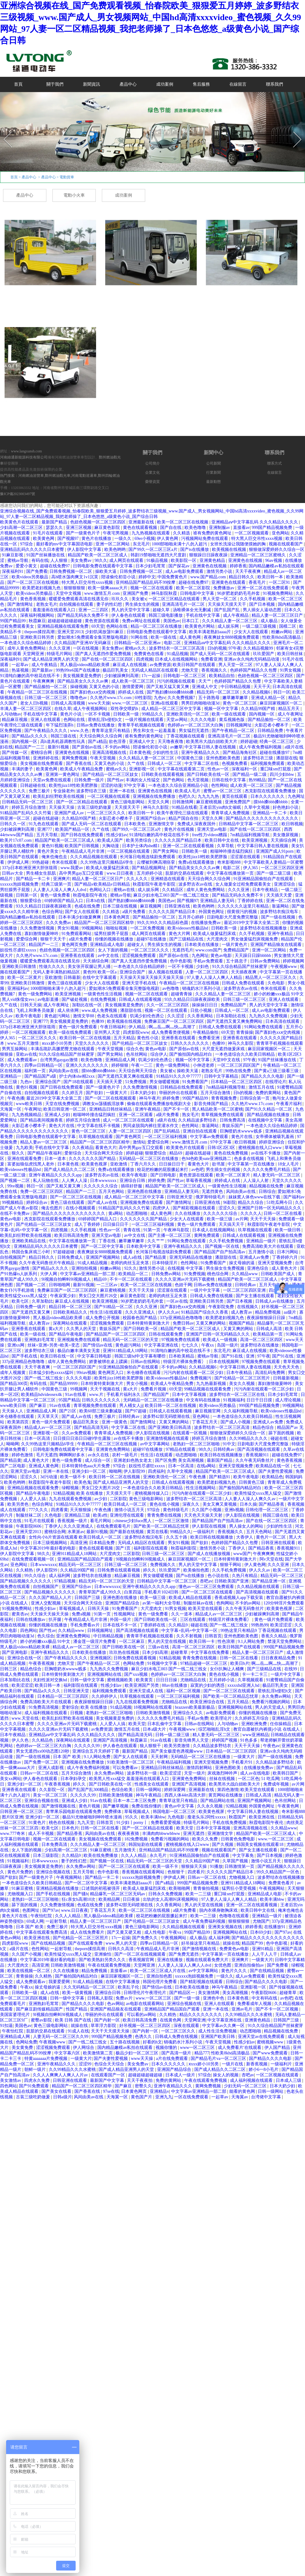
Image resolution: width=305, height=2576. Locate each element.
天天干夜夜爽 (248, 571)
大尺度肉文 (217, 939)
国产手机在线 (25, 1356)
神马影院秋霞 (164, 593)
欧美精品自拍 (222, 675)
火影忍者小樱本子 (272, 725)
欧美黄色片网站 (200, 626)
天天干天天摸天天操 (111, 2031)
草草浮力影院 (104, 2025)
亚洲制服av (220, 527)
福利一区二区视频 (184, 1691)
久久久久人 (251, 1213)
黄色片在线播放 (97, 538)
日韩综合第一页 (255, 1098)
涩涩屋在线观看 (245, 857)
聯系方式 (274, 463)
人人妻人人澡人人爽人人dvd (60, 889)
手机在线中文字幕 (203, 615)
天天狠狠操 (81, 1509)
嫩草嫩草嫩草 (235, 697)
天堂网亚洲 (145, 1965)
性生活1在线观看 (106, 1312)
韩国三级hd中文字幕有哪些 (140, 1356)
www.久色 (80, 730)
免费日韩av (183, 1323)
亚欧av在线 (26, 1054)
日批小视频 (201, 1010)
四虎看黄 (59, 1509)
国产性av (115, 780)
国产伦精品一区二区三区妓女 (111, 774)
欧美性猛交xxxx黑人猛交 (24, 1295)
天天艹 (205, 681)
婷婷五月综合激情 (29, 807)
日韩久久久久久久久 (190, 1043)
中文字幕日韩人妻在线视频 (211, 747)
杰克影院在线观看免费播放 (271, 791)
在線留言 (237, 84)
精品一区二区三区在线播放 (157, 626)
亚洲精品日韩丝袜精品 (111, 1109)
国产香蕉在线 (79, 763)
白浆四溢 (133, 1592)
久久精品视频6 (256, 692)
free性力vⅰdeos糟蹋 (210, 835)
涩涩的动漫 (111, 785)
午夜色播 (15, 1098)
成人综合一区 (98, 1460)
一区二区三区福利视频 (166, 1136)
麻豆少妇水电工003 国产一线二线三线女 (171, 895)
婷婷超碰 (248, 741)
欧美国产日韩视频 (82, 846)
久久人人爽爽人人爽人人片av (61, 2075)
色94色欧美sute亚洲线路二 (206, 1158)
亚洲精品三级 (77, 1515)
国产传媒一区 (15, 752)
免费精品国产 (236, 950)
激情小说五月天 (129, 1509)
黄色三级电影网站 (128, 802)
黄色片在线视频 (179, 829)
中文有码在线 (265, 1998)
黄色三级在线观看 (65, 983)
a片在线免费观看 (172, 2058)
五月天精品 (124, 1038)
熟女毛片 (190, 1114)
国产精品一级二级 (250, 774)
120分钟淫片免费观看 (284, 1603)
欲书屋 (219, 1164)
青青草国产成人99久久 (101, 1592)
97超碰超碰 (64, 1252)
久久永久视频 (210, 1806)
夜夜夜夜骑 (129, 1833)
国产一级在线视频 (278, 917)
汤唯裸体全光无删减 (192, 610)
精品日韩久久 (242, 577)
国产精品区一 (182, 1992)
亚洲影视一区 (142, 769)
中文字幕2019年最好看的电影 (48, 1548)
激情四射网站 (199, 1767)
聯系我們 (274, 84)
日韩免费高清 (233, 1120)
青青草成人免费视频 (231, 813)
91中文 (229, 1444)
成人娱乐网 (228, 626)
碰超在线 (280, 1438)
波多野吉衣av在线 (196, 884)
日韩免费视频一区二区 (71, 571)
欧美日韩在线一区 (58, 1356)
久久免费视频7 (181, 697)
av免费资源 (160, 664)
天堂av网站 (177, 719)
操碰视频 (78, 686)
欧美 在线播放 (90, 1493)
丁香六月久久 (143, 1164)
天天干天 (262, 686)
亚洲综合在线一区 (25, 1658)
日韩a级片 (62, 2097)
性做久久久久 (52, 966)
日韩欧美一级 (126, 714)
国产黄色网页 (129, 1136)
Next (294, 130)
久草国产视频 (235, 1861)
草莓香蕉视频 (199, 1180)
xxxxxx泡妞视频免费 (20, 884)
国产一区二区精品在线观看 (82, 802)
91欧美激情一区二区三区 (131, 1762)
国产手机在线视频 (53, 1894)
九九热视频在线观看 (151, 533)
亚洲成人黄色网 (44, 1466)
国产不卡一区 (176, 1109)
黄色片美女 (48, 851)
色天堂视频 (198, 780)
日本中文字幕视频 (189, 1394)
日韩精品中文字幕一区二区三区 (249, 824)
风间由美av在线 (64, 1071)
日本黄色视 (140, 752)
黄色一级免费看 (55, 895)
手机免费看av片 (85, 1625)
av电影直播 (49, 999)
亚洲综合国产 (133, 972)
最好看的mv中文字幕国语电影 (65, 544)
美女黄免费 (23, 2047)
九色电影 (176, 1817)
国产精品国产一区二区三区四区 (116, 1334)
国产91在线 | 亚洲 (238, 1356)
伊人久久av (168, 1312)
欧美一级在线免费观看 (71, 1032)
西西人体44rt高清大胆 (185, 1795)
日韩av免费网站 (265, 961)
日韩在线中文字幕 (229, 780)
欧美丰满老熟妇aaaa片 (210, 632)
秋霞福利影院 (184, 1548)
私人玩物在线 (46, 1180)
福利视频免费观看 (268, 763)
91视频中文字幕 (162, 1663)
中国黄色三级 (190, 758)
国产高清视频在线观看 (259, 1449)
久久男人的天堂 (81, 1328)
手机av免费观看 (208, 961)
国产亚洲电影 (15, 1652)
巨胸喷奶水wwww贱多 (241, 1131)
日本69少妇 (261, 1932)
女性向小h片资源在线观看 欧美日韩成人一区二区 (76, 1537)
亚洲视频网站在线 (105, 1674)
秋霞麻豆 (37, 621)
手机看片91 (242, 1762)
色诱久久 (144, 2036)
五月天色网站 (112, 1191)
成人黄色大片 (284, 1268)
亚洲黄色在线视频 (246, 560)
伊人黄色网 (168, 538)
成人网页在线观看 (127, 560)
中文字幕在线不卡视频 (99, 1125)
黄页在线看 (157, 1531)
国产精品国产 (156, 1394)
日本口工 (191, 621)
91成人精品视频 (93, 1263)
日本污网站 (288, 1252)
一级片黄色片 (235, 944)
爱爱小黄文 (27, 566)
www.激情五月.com (102, 593)
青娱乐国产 (233, 1125)
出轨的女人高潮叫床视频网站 (171, 1899)
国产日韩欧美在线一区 (209, 774)
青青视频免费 (224, 1098)
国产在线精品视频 (48, 1943)
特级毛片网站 (60, 653)
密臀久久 (143, 2086)
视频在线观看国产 (286, 544)
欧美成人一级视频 (220, 1339)
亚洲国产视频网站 (103, 1257)
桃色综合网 (218, 1274)
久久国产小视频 (207, 1509)
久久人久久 (137, 878)
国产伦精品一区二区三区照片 (242, 1378)
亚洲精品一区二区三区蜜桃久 (258, 555)
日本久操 (248, 1504)
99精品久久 (153, 714)
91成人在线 (78, 2031)
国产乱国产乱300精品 (88, 1789)
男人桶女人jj (131, 1405)
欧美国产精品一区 (73, 829)
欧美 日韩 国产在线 (73, 2020)
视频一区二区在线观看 (152, 588)
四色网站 (28, 1630)
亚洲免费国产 (238, 802)
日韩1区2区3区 (221, 1147)
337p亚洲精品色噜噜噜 (182, 1317)
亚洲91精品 (263, 1948)
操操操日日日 (205, 1005)
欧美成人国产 (110, 840)
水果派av (75, 1531)
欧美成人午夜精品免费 (82, 769)
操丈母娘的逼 (242, 1263)
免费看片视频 (154, 1389)
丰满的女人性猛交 (143, 780)
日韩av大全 (13, 873)
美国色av (171, 621)
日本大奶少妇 (143, 1092)
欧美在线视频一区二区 (29, 1970)
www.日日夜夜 (120, 873)
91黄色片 (38, 1822)
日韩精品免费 (270, 730)
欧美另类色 (18, 1504)
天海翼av (240, 2097)
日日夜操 (132, 1899)
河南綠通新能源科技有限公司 (24, 457)
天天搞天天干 (232, 1224)
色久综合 (45, 1636)
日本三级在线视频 (120, 906)
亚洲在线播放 (170, 1959)
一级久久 (123, 538)
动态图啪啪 (137, 1213)
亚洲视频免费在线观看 (142, 1202)
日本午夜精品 (265, 889)
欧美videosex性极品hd (188, 928)
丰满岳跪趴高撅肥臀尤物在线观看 (63, 1049)
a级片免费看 (134, 911)
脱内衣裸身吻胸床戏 (219, 1910)
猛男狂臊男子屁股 (112, 933)
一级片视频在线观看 (145, 719)
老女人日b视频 (34, 703)
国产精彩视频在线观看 (195, 1208)
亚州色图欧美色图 (223, 758)
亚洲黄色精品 (212, 560)
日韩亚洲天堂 (180, 1197)
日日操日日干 (172, 1164)
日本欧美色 (135, 824)
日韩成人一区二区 (165, 763)
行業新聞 (213, 472)
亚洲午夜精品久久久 (201, 752)
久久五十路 (177, 1537)
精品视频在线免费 (267, 1186)
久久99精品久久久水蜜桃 (249, 2014)
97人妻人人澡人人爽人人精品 (215, 977)
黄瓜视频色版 (232, 719)
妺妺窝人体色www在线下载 (255, 1197)
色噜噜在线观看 (234, 1916)
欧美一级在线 (164, 637)
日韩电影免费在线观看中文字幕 (103, 566)
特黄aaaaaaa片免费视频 (46, 2058)
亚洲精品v (159, 2091)
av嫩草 (176, 747)
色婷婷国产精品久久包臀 (254, 670)
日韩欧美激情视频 (153, 1713)
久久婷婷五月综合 (252, 1718)
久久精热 (25, 1570)
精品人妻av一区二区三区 (44, 1142)
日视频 (77, 1713)
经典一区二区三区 (277, 741)
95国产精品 (69, 1400)
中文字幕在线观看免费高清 (42, 1932)
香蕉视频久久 (214, 670)
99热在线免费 (238, 1071)
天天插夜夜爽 (244, 972)
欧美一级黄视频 (77, 1992)
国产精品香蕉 (272, 1504)
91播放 (216, 1866)
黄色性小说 (148, 1038)
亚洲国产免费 (136, 593)
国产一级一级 (187, 1998)
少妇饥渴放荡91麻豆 (105, 632)
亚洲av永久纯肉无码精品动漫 (252, 659)
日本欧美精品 (182, 1356)
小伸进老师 (204, 1065)
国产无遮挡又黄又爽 (31, 1312)
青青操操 (244, 1032)
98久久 (101, 560)
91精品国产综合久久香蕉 (205, 1312)
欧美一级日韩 (288, 1230)
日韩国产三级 (87, 1597)
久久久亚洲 (60, 648)
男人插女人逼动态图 (262, 610)
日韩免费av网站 (166, 1274)
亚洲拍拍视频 (84, 1268)
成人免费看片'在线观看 (240, 2047)
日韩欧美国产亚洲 (232, 1581)
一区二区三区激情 (172, 1520)
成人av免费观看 (250, 1976)
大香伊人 (245, 1537)
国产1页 (124, 1548)
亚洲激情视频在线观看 (168, 1438)
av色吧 (197, 1169)
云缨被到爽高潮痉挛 (156, 862)
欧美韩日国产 (286, 1773)
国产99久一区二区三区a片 (153, 549)
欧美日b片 (239, 1663)
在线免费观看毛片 (114, 1526)
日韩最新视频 (286, 1378)
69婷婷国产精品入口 (64, 900)
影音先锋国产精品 (211, 1103)
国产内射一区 (107, 2020)
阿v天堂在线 (271, 1559)
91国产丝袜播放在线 (46, 555)
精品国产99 (253, 1943)
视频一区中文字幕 (221, 708)
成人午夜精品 (236, 615)
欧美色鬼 (82, 1482)
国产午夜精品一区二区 (234, 730)
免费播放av (224, 588)
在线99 (291, 1669)
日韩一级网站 (149, 1789)
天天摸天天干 (127, 807)
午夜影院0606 (29, 1526)
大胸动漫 (111, 846)
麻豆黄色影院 (107, 527)
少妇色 (203, 966)
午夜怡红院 (41, 1916)
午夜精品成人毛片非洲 (84, 851)
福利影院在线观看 (151, 1548)
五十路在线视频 (125, 2042)
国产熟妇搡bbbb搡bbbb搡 (171, 692)
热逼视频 (21, 670)
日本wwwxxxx (103, 1180)
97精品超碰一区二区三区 (204, 1663)
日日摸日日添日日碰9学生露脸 (82, 1438)
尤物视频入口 (242, 1877)
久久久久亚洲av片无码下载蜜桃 (185, 1279)
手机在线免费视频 (230, 1822)
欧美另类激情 (177, 1745)
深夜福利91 (13, 571)
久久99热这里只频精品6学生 (107, 862)
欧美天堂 (136, 1723)
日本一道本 (56, 1158)
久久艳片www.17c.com (111, 697)
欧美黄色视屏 (94, 1164)
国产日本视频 (262, 604)
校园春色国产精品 (140, 1317)
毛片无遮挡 (46, 1455)
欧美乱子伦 (129, 1987)
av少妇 (101, 1499)
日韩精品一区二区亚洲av (138, 642)
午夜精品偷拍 (206, 1032)
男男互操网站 (15, 1049)
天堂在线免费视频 (63, 1103)
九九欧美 (24, 1147)
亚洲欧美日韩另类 (38, 637)
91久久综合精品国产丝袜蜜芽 (240, 966)
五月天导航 (47, 835)
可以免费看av (126, 1767)
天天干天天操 (263, 1219)
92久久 (130, 1268)
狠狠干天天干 (53, 939)
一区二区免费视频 (148, 928)
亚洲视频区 (100, 1658)
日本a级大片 (155, 1729)
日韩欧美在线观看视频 (163, 774)
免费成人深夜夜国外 (197, 824)
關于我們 (54, 84)
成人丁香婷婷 (87, 1224)
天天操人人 (13, 1411)
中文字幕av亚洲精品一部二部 (88, 1274)
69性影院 (143, 697)
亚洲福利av (17, 988)
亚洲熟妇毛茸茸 (40, 1339)
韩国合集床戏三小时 (31, 1252)
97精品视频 (65, 1581)
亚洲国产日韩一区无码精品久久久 (270, 1208)
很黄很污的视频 (242, 911)
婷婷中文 (147, 577)
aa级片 (290, 1312)
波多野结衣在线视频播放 (264, 928)
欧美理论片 (221, 1718)
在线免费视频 (103, 999)
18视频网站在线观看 (153, 1707)
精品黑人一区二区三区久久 (271, 977)
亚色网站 (280, 533)
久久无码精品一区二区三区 (89, 1987)
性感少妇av (116, 835)
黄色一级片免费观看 (78, 1027)
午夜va (175, 1932)
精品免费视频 (268, 1312)
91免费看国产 (195, 1081)
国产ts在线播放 (195, 549)
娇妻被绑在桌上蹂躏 (109, 1361)
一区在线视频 (86, 648)
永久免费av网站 (276, 1696)
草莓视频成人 (72, 1608)
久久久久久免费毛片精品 (267, 1169)
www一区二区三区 (198, 2047)
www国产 (242, 1553)
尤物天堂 (190, 670)
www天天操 (99, 703)
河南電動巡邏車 (84, 475)
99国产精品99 (13, 621)
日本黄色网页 (117, 917)
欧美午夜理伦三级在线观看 (183, 813)
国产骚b (80, 1894)
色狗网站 (224, 1603)
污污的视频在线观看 (176, 681)
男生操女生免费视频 (226, 1268)
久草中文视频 (257, 807)
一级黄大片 (117, 1092)
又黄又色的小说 (104, 686)
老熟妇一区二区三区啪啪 (197, 1444)
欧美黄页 (145, 1680)
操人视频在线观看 (166, 972)
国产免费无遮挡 (184, 1954)
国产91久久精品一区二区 (269, 1109)
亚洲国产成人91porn (275, 851)
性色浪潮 (226, 1641)
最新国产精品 (54, 522)
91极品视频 (157, 560)
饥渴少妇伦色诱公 (147, 1016)
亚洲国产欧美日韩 (218, 2036)
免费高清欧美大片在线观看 (268, 1246)
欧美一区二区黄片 (25, 977)
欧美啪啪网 (180, 1888)
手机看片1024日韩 (162, 1592)
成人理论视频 (288, 1400)
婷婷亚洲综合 (272, 1142)
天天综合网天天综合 (138, 1071)
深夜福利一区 (244, 769)
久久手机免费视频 (226, 1241)
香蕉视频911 (258, 1455)
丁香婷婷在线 (250, 900)
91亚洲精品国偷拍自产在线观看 (263, 878)
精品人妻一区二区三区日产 (278, 615)
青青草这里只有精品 (111, 730)
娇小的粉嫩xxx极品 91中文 (279, 994)
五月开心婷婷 (191, 917)
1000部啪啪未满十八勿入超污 (180, 544)
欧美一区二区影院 (193, 588)
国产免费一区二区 (41, 1762)
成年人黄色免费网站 (27, 648)
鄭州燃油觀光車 (57, 475)
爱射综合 (73, 1153)
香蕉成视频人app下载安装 (239, 1597)
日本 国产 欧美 (67, 1756)
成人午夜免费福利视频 (261, 747)
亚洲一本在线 (122, 791)
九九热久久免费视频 (269, 1016)
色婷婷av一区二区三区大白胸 (195, 725)
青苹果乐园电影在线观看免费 (74, 1811)
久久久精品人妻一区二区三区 (230, 621)
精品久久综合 (251, 1202)
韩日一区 (281, 692)
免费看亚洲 (211, 659)
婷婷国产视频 (225, 1740)
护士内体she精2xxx (77, 1076)
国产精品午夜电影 (66, 1334)
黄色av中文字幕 (179, 1806)
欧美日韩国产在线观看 (195, 664)
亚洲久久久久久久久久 (87, 1065)
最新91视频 (59, 747)
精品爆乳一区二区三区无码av (118, 1894)
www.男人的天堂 (122, 1943)
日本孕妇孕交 (73, 1778)
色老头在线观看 (112, 1016)
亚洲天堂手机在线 (139, 983)
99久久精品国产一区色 (278, 1872)
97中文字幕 (135, 785)
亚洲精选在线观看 (168, 878)
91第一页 (152, 1230)
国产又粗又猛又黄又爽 (168, 686)
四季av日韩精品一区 (44, 1065)
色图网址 (31, 1910)
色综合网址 (52, 911)
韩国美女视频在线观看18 (260, 1844)
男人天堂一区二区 (220, 599)
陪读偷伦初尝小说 (119, 577)
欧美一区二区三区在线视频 (183, 522)
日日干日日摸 (259, 1400)
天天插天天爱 (279, 895)
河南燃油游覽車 (31, 475)
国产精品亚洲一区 (269, 1581)
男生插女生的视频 (142, 604)
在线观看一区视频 (190, 1433)
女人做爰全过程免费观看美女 (243, 884)
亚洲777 (45, 829)
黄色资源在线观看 (102, 621)
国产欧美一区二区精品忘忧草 (162, 1526)
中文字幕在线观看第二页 (182, 769)
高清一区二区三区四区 (262, 1339)
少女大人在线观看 (251, 632)
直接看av (241, 527)
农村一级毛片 (125, 1455)
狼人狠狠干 (151, 1745)
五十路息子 (237, 961)
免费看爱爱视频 (166, 1822)
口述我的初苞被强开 (101, 1888)
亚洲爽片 (61, 878)
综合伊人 (158, 1054)
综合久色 (134, 1049)
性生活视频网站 (201, 1488)
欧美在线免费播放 (101, 1855)
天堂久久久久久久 (92, 1043)
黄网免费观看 (207, 1235)
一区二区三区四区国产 (239, 1065)
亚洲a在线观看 (165, 703)
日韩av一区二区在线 (39, 1773)
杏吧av (206, 1581)
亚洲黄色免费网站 (113, 1449)
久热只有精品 (245, 1575)
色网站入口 (100, 889)
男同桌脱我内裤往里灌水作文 (151, 1125)
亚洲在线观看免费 (25, 1158)
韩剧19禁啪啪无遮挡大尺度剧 (159, 555)
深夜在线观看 (187, 2025)
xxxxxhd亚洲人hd (243, 1685)
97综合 (27, 544)
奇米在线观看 (65, 862)
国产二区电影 (13, 1466)
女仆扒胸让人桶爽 (227, 1669)
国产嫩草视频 (116, 1806)
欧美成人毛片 (188, 791)
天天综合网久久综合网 (101, 736)
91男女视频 (291, 670)
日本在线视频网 (224, 1361)
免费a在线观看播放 (196, 862)
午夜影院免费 (221, 1306)
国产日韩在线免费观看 (83, 835)
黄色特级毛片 (176, 1509)
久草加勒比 (42, 1301)
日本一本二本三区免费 (135, 1800)
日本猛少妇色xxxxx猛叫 (52, 1372)
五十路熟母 (209, 697)
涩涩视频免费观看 (139, 955)
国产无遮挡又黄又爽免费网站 (235, 1021)
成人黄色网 (190, 637)
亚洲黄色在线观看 (229, 582)
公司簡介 (152, 463)
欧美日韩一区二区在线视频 (85, 1038)
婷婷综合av (37, 1202)
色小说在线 (218, 1575)
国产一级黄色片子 (83, 533)
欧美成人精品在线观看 (191, 1597)
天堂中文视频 (69, 593)
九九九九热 (209, 796)
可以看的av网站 (142, 2014)
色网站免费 (134, 1663)
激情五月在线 (262, 1087)
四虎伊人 (161, 1208)
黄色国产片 (142, 2097)
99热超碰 (41, 862)
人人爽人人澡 (75, 1180)
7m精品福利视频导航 (250, 835)
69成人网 (35, 1921)
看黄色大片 (106, 1147)
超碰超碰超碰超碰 (65, 621)
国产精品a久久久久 (30, 736)
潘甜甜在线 (286, 758)
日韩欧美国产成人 (278, 1274)
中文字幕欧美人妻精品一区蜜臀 (273, 862)
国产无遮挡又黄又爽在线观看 (126, 1076)
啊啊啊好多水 (72, 1455)
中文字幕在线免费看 (210, 1652)
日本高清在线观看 (283, 1021)
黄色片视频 (90, 1806)
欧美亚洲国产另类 (142, 1685)
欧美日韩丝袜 (290, 653)
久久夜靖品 (82, 1147)
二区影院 (118, 1499)
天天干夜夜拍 (140, 2080)
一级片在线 (233, 2064)
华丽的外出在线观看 (179, 1092)
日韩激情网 (183, 802)
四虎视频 (144, 659)
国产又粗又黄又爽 (64, 1186)
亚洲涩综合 (285, 884)
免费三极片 (40, 791)
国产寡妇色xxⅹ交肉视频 (93, 692)
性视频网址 (125, 1614)
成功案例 (164, 84)
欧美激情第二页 (98, 2053)
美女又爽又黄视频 (220, 1504)
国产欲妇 (95, 1092)
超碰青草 (179, 1652)
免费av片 (125, 1998)
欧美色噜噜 (196, 527)
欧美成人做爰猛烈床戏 (108, 867)
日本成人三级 (289, 2080)
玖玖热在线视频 (124, 1652)
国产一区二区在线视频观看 (111, 1098)
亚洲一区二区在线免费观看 (263, 588)
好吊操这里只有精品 (201, 1943)
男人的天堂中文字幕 (131, 610)
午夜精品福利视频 (174, 1762)
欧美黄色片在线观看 (20, 522)
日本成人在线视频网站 (177, 659)
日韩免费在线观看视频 (119, 1570)
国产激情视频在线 (59, 1806)
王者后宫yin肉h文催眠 (220, 807)
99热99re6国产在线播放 (78, 670)
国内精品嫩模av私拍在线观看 (276, 566)
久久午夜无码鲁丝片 (255, 1460)
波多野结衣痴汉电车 (280, 911)
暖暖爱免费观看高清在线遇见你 (79, 599)
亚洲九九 (163, 2097)
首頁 (18, 84)
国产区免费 (165, 1460)
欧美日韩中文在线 (222, 840)
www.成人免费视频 (99, 1010)
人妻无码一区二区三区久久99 (61, 2036)
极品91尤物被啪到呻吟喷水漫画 (92, 1817)
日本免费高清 (54, 1844)
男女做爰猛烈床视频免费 (255, 939)
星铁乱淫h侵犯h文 (105, 719)
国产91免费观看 (34, 2086)
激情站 (139, 1142)
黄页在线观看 (235, 796)
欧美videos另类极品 (30, 577)
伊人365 (251, 867)
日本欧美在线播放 (202, 944)
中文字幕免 (243, 1855)
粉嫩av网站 (282, 632)
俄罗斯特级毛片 (211, 1197)
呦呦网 (12, 1444)
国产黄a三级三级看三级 (277, 1071)
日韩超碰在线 (33, 785)
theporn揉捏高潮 (40, 632)
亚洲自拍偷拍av (249, 1965)
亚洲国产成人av (69, 813)
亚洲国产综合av (151, 818)
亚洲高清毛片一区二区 (184, 604)
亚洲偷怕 (103, 1954)
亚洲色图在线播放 (145, 1191)
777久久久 (39, 1509)
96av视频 (274, 560)
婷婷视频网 (293, 961)
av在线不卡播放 (266, 1153)
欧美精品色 (272, 1477)
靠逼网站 (281, 906)
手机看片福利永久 (124, 1394)
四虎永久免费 (37, 2080)
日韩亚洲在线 (177, 906)
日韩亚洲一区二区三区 (22, 1811)
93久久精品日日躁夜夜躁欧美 (44, 906)
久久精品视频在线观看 (259, 1586)
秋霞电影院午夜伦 (90, 895)
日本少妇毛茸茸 (151, 566)
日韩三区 (9, 1669)
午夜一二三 (142, 1065)
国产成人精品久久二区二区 (70, 1169)
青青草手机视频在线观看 (142, 725)
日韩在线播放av (31, 1619)
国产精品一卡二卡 (33, 878)
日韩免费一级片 (89, 780)
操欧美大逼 (106, 571)
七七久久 (190, 1345)
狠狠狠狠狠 (75, 588)
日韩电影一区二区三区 (185, 675)
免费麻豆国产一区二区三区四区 (174, 1021)
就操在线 (231, 1943)
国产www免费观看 (271, 2053)
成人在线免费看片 (88, 1932)
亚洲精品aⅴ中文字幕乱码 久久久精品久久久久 (255, 522)
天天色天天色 (287, 1367)
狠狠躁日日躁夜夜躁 (209, 555)
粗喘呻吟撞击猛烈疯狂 (232, 851)
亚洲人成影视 (51, 1767)
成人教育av (242, 1312)
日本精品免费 (102, 1542)
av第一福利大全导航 (162, 1603)
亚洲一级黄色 (115, 1422)
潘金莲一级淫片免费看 (95, 1641)
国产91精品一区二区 (114, 1306)
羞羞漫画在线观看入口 (55, 610)
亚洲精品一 (11, 1076)
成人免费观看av (22, 1060)
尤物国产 (261, 1921)
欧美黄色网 (44, 538)
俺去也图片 (52, 1208)
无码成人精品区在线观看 (155, 670)
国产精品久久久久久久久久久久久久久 (263, 818)
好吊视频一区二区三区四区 (145, 2025)
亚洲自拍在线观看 (200, 1131)
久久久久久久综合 (101, 1186)
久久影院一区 (52, 1789)
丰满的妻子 (23, 769)
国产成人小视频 (236, 1422)
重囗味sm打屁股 (276, 769)
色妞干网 (183, 1285)
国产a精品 (97, 741)
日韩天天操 (30, 1005)
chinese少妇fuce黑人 (133, 1520)
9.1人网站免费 (251, 1641)
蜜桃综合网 (41, 752)
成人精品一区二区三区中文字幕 (171, 708)
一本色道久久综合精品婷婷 (26, 642)
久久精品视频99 (258, 648)
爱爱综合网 (27, 939)
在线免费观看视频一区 (34, 1559)
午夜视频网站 (69, 1877)
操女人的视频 (226, 2075)
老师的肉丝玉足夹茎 (130, 1263)
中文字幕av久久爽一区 (224, 2025)
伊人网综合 (84, 2047)
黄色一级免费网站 (35, 994)
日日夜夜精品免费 (278, 1658)
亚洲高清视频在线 (109, 752)
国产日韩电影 (163, 1175)
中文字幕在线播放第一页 (231, 873)
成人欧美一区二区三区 (133, 681)
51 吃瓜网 (270, 1778)
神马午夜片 (149, 1098)
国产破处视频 (75, 999)
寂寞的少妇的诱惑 (208, 1685)
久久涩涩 (176, 1016)
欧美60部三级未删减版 (101, 1411)
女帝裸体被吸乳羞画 (275, 1136)
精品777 (201, 2053)
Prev (4, 130)
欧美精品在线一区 (273, 1466)
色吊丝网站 (137, 1054)
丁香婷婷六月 (285, 1257)
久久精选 (182, 533)
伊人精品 (137, 1027)
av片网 (241, 1219)
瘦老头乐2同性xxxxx (207, 1817)
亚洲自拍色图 (159, 1976)
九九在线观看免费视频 (71, 1499)
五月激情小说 (261, 1252)
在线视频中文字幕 (265, 1120)
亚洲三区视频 (79, 527)
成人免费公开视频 (103, 1317)
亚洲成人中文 (205, 686)
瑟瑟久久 (55, 527)
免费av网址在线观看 (141, 621)
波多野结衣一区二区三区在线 (237, 1394)
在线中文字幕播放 (123, 1981)
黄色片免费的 (20, 1872)
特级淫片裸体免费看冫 (185, 1361)
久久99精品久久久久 (249, 1438)
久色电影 (276, 983)
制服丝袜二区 (29, 1515)
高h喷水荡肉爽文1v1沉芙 (75, 577)
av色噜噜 (171, 988)
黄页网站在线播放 (226, 1795)
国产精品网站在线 (218, 1800)
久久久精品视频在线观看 (94, 857)
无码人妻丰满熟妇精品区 (57, 972)
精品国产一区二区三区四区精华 (104, 922)
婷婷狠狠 (120, 1065)
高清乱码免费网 (270, 1372)
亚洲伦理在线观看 (127, 1515)
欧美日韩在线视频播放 (222, 1455)
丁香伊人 (53, 1526)
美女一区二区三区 (50, 1795)
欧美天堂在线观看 (206, 1608)
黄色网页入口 (111, 1372)
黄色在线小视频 (165, 1504)
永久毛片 (158, 1855)
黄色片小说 (71, 714)
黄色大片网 (180, 933)
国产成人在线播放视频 (209, 1553)
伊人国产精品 (277, 2047)
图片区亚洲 (12, 1817)
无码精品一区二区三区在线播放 (149, 1158)
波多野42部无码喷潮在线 (167, 1416)
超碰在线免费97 (55, 566)
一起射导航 (56, 1921)
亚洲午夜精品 (280, 933)
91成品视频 (177, 653)
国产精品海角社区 (240, 752)
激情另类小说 (219, 571)
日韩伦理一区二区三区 (267, 1509)
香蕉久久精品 (274, 1636)
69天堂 (98, 626)
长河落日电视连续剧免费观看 (148, 857)
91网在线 (140, 637)
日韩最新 (72, 977)
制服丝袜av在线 (199, 1603)
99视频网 (79, 1389)
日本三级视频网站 (50, 1542)
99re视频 (15, 1186)
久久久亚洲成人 (140, 1312)
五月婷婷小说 (150, 873)
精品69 (176, 1153)
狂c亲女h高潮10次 (79, 1899)
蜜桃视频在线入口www (260, 1147)
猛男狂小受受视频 (239, 1888)
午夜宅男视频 (116, 533)
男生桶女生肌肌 (41, 873)
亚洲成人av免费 (254, 1257)
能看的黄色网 (242, 2091)
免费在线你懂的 (147, 1806)
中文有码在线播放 (203, 1400)
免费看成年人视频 (255, 2003)
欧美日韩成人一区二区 (126, 1504)
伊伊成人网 (18, 862)
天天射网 (160, 1756)
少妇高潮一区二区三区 (22, 527)
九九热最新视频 (211, 1383)
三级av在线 (159, 1647)
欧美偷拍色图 (196, 1570)
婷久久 (150, 1570)
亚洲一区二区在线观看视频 (189, 846)
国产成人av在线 (103, 1202)
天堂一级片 (194, 1773)
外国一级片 (121, 1619)
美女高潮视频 (191, 1460)
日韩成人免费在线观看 (244, 983)
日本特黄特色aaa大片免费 (86, 1466)
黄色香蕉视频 (33, 599)
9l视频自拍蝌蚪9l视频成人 (66, 1279)
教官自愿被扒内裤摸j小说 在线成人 (267, 1729)
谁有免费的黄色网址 (213, 533)
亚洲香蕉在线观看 (78, 955)
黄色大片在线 (62, 1125)
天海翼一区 (11, 1109)
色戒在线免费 (87, 906)
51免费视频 (136, 1081)
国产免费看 (37, 571)
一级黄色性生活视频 (103, 994)
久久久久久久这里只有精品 (243, 906)
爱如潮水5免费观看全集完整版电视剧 (93, 637)
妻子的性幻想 (109, 604)
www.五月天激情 (23, 1043)
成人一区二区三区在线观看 (129, 1120)
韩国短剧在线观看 (146, 1844)
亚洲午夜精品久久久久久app (56, 1175)
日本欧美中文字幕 (144, 1246)
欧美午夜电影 (29, 1016)
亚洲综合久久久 (188, 1713)
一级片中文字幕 (205, 1290)
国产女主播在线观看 (255, 1295)
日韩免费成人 (70, 1257)
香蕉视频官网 (141, 1959)
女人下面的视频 (113, 950)
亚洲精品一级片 (261, 1241)
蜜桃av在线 (124, 889)
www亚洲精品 (255, 1734)
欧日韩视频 (292, 824)
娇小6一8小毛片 (264, 2069)
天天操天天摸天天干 (227, 604)
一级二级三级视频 (259, 626)
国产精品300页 (14, 1383)
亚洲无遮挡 (194, 1833)
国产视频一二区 (15, 1180)
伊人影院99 (135, 1471)
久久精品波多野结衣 (198, 1120)
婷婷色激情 (23, 1455)
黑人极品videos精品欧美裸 (85, 664)
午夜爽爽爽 (44, 681)
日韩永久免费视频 (166, 1894)
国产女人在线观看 (82, 911)
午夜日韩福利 (113, 1027)
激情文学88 (84, 1016)
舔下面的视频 (281, 1433)
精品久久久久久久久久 (201, 2014)
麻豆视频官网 (208, 1411)
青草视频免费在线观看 (223, 1114)
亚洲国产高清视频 (110, 1740)
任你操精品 (281, 1723)
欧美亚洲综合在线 (207, 1702)
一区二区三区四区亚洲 (282, 867)
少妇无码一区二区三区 (246, 2086)
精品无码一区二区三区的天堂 (131, 1339)
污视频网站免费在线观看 (205, 538)
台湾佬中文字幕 (266, 2097)
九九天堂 (85, 1822)
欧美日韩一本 (270, 577)
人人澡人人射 (256, 1180)
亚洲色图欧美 (228, 1767)
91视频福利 (234, 1400)
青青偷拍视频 (206, 1888)
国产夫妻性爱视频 (276, 1471)
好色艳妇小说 (286, 807)
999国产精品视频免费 (272, 527)
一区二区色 (248, 1778)
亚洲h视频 (234, 1509)
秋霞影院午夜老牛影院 (155, 884)
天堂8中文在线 (226, 1060)
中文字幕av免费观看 (209, 1136)
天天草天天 (48, 1416)
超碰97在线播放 (151, 939)
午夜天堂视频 (103, 758)
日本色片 (70, 1828)
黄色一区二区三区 (240, 703)
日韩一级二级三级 (173, 1734)
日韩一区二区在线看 (283, 1213)
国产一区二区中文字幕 (103, 1246)
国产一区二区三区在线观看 (207, 1592)
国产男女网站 (166, 851)
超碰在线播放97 (275, 752)
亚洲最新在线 (141, 522)
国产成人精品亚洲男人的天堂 (51, 659)
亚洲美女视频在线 (225, 1927)
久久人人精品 (134, 1855)
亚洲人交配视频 (46, 1603)
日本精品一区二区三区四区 (237, 1081)
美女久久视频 (242, 1383)
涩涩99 (86, 2064)
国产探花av (179, 566)
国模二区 (288, 626)
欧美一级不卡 (73, 1477)
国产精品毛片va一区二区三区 (219, 2058)
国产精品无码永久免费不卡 (83, 615)
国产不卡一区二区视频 (278, 2009)
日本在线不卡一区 (120, 1625)
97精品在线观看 (181, 1449)
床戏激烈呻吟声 (223, 1773)
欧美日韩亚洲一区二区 (65, 1109)
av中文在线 (109, 955)
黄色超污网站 (57, 1016)
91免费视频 (194, 1274)
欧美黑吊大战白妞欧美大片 (212, 741)
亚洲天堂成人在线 (146, 1691)
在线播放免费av (206, 922)
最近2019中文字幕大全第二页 (252, 922)
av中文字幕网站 (155, 1444)
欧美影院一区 (184, 560)
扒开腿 (55, 1619)
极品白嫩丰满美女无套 (79, 1350)
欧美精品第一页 (268, 1334)
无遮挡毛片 (182, 950)
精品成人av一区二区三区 (48, 1427)
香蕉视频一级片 (72, 1520)
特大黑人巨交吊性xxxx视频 (257, 538)
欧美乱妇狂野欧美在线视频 (59, 796)
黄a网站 (116, 1213)
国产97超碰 (136, 1411)
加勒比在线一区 (87, 1005)
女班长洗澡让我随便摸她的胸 (238, 544)
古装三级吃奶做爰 (95, 807)
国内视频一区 (262, 714)
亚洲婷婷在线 (46, 758)
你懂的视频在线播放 (115, 939)
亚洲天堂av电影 (212, 829)
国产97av (50, 1910)
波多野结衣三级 (258, 758)
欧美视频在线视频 (229, 549)
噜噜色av (79, 697)
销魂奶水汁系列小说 (202, 988)
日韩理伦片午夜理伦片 (145, 1992)
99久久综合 (35, 1575)
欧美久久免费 (205, 1839)
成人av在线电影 (255, 1773)
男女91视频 (68, 928)
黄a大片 (56, 1328)
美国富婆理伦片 (15, 2014)
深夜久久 (191, 1504)
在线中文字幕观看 (100, 977)
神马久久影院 (156, 807)
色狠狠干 (176, 1872)
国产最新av (43, 670)
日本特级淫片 (165, 1263)
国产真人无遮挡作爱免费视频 (103, 653)
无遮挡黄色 (213, 1191)
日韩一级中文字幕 (88, 1680)
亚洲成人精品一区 (268, 697)
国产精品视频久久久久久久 (26, 1581)
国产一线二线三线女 (44, 1378)
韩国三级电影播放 (166, 615)
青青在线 (132, 1230)
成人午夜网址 (290, 714)
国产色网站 (174, 780)
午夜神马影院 (176, 1230)
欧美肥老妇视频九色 (42, 588)
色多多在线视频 (249, 1158)
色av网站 (115, 2003)
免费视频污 (201, 1378)
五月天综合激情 (215, 1092)
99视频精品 (13, 1202)
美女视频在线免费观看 (42, 763)
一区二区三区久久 (178, 2031)
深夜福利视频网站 (38, 615)
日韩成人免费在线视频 (212, 1295)
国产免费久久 (145, 1938)
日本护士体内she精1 (141, 846)
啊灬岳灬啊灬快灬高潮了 (173, 1027)
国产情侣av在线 (98, 1345)
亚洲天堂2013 (70, 632)
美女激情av (11, 2080)
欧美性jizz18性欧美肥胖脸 (74, 785)
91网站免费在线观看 (264, 1027)
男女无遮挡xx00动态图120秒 (43, 1751)
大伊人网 (49, 1274)
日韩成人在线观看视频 (141, 999)
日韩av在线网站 (146, 1361)
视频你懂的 (167, 2047)
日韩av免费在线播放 (96, 725)
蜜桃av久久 (136, 648)
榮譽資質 (152, 482)
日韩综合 (267, 1191)
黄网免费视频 (75, 758)
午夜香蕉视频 (42, 1663)
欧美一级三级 (220, 1219)
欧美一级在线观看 (229, 714)
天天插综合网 (284, 840)
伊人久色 (21, 1740)
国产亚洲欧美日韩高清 (170, 1427)
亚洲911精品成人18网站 (126, 1350)
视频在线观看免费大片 (208, 1959)
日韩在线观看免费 (166, 1334)
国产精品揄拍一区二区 (46, 686)
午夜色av (271, 1745)
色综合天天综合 (109, 2064)
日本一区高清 (37, 1438)
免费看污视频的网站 (271, 1702)
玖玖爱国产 (264, 653)
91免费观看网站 (77, 933)
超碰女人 (136, 944)
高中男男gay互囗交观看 (82, 873)
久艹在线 (136, 763)
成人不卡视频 (41, 1833)
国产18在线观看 (79, 1081)
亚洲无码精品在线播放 (191, 1257)
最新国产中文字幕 (107, 2080)
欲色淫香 (118, 741)
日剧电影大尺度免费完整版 (233, 917)
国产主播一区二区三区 (170, 1235)
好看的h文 (152, 2042)
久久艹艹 (156, 1241)
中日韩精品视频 (236, 686)
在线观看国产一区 (108, 2075)
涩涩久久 (226, 1208)
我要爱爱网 (59, 1981)
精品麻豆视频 (15, 719)
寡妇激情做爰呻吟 (42, 933)
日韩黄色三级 (252, 1482)
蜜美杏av (20, 1614)
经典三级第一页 (57, 884)
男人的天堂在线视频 (167, 1641)
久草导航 (226, 846)
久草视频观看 (251, 1680)
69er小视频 (145, 538)
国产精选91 (220, 1477)
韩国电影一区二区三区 (175, 1811)
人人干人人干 (265, 1954)
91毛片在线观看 (48, 533)
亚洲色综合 (258, 1268)
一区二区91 (280, 582)
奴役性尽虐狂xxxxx (19, 950)
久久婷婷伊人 (105, 1696)
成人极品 (269, 621)
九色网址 (296, 796)
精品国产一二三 (30, 747)
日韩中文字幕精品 (221, 1076)
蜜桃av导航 (18, 560)
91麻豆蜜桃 (101, 1850)
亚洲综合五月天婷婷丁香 (96, 1751)
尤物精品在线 (193, 1680)
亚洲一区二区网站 (113, 544)
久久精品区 (173, 889)
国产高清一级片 (176, 2053)
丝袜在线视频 (222, 1778)
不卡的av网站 (118, 747)
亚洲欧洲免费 (254, 1723)
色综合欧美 (122, 1789)
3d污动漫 (49, 1477)
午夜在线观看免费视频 (110, 1965)
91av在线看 (76, 1394)
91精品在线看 (184, 807)
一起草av (21, 664)
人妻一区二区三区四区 (207, 972)
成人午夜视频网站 (91, 708)
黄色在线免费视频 (231, 1153)
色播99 (98, 1021)
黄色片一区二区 (271, 1537)
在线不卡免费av (15, 1213)
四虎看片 (196, 1872)
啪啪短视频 (117, 928)
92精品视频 (63, 1493)
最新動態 (213, 482)
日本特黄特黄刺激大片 (149, 1323)
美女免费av (81, 560)
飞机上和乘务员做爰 (36, 1010)
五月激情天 (125, 1850)
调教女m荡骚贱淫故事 (103, 1103)
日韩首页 (213, 1636)
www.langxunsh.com (26, 451)
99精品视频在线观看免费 (208, 1389)
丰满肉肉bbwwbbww (161, 1833)
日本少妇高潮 (155, 1652)
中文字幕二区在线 (202, 763)
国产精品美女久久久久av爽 (83, 681)
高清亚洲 (78, 1542)
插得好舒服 (132, 1186)
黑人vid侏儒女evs (18, 999)
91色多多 (249, 1740)
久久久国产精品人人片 (51, 1597)
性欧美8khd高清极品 (282, 637)
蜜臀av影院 (42, 2020)
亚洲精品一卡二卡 (270, 813)
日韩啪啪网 (60, 1285)
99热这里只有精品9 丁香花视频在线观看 (259, 1630)
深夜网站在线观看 (70, 1323)
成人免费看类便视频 (171, 1032)
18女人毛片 (289, 1164)
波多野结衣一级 (142, 1773)
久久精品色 (43, 1740)
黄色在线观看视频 (140, 527)
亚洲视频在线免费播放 (155, 796)
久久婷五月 (73, 1092)
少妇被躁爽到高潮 (122, 675)
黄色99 (89, 972)
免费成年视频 (276, 1784)
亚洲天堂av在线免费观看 (262, 2036)
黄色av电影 (221, 955)
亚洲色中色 (214, 1998)
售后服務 (201, 84)
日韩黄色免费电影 (238, 1839)
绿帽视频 (71, 1488)
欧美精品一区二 (133, 1274)
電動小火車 (74, 195)
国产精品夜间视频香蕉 (42, 1120)
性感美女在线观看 (152, 1784)
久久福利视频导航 (241, 1411)
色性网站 (219, 785)
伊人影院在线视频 (153, 1433)
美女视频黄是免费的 (82, 675)
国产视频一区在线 (222, 1246)
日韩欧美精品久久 (70, 1312)
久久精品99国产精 (258, 708)
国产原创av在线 (87, 747)
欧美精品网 (110, 1899)
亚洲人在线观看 (46, 719)
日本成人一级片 (180, 2075)
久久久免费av (59, 922)
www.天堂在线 (26, 1718)
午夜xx (208, 1345)
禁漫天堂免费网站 (285, 1641)
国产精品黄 (156, 1257)
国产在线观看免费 (86, 1943)
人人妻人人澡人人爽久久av (250, 1499)
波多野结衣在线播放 (260, 1345)
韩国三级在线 (64, 736)
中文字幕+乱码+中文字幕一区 (189, 1630)
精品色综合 (264, 1427)
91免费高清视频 (44, 1707)
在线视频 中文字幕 (185, 1268)
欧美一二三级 (198, 1894)
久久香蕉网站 (200, 1016)
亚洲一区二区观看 (136, 1114)
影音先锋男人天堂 (192, 1740)
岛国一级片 (227, 1345)
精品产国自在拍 (183, 818)
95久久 (132, 1817)
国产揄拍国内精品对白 (191, 1054)
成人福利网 (60, 1575)
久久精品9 (178, 1625)
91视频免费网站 (278, 593)
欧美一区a (108, 972)
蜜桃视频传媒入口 (152, 1493)
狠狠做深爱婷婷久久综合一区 (276, 549)
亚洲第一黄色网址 (63, 774)
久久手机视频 (253, 599)
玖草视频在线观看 (96, 1136)
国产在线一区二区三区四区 (108, 659)
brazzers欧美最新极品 (195, 1707)
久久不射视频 (189, 1636)
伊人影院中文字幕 (84, 549)
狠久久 (19, 1153)
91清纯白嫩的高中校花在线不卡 (30, 675)
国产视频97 (68, 538)
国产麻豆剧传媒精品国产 (40, 2009)
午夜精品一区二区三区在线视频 (37, 692)
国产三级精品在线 (187, 939)
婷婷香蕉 (238, 566)
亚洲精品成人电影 (107, 944)
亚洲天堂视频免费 (275, 1263)
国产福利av (293, 1197)
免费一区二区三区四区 (42, 1191)
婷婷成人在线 (131, 692)
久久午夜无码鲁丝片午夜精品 (47, 1263)
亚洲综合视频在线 (42, 1800)
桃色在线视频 (62, 1822)
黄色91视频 (52, 846)
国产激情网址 (20, 604)
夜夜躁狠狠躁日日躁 (266, 1317)
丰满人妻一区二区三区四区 (26, 708)
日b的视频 (217, 648)
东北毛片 (141, 544)
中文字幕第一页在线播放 (252, 1164)
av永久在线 (99, 1455)
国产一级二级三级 (274, 873)
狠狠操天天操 (194, 1866)
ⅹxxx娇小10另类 (57, 1043)
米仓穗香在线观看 (144, 1372)
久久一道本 (182, 1614)
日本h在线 (96, 900)
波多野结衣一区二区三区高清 (177, 648)
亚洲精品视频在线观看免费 (63, 626)
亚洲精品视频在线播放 (58, 1888)
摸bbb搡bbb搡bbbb (271, 802)
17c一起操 (151, 675)
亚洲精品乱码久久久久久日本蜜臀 (32, 549)
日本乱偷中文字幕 (165, 1723)
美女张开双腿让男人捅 (90, 966)
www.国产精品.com (208, 577)
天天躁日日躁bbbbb (253, 955)
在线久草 (62, 708)
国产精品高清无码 (91, 1427)
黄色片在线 (242, 1136)
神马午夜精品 (149, 1795)
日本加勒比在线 (231, 1016)
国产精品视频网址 (149, 867)
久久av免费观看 (77, 1433)
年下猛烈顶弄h (60, 725)
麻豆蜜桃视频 (209, 802)
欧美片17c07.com (16, 840)
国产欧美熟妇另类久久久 (103, 1959)
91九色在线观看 (44, 824)
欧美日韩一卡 (141, 813)
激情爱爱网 (133, 686)
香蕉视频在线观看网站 (144, 1872)
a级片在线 (294, 747)
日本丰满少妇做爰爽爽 (80, 917)
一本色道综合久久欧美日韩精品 (245, 1054)
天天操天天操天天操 (50, 1614)
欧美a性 (100, 1515)
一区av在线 (176, 1301)
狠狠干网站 (231, 1564)
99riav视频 (86, 1372)
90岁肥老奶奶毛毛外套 (239, 593)
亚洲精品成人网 (120, 1060)
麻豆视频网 (151, 906)
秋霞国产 (238, 1817)
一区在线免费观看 (192, 2097)
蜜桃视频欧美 (120, 1680)
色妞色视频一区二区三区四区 (98, 522)
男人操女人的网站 (246, 1526)
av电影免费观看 (221, 1713)
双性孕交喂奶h (124, 708)
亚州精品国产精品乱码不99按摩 (146, 582)
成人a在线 (133, 1257)
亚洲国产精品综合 (123, 1603)
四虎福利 (156, 1471)
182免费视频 (136, 1839)
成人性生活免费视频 (218, 2031)
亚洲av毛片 (242, 2009)
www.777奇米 (13, 1833)
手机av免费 (197, 1718)
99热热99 (259, 1625)
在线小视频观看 (81, 1208)
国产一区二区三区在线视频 (33, 582)
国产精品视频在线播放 (269, 1114)
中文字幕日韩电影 (95, 1356)
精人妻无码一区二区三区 (277, 1175)
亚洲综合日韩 (133, 1180)
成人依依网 (68, 1010)
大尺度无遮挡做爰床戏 (224, 1049)
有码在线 (39, 560)
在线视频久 (248, 1306)
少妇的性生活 (165, 752)
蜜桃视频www (270, 2042)
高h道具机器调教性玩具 (63, 741)
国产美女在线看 (57, 2091)
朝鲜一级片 (35, 2069)
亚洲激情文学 (162, 824)
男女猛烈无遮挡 (194, 730)
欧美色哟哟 (115, 549)
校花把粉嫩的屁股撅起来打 (163, 1169)
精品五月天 (289, 708)
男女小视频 (137, 1383)
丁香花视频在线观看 (186, 736)
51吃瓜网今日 (280, 1202)
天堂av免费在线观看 (52, 780)
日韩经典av (246, 1285)
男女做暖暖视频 (165, 1081)
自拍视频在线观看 (77, 604)
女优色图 (223, 1965)
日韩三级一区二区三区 (46, 697)
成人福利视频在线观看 (46, 1713)
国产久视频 (223, 1844)
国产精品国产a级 (40, 1076)
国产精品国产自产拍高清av (220, 1252)
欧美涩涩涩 (281, 1625)
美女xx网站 (10, 1778)
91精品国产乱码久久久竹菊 (26, 813)
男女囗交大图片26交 (98, 1295)
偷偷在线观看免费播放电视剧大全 (159, 1103)
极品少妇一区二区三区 (138, 2053)
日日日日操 (167, 1680)
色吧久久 (187, 796)
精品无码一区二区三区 (219, 692)
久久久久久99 (87, 1745)
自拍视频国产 (13, 1257)
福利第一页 (35, 1071)
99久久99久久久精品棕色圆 (163, 922)
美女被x (138, 599)
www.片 (96, 1394)
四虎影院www (136, 1032)
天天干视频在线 (105, 1389)
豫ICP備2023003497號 (17, 494)
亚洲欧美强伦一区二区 (188, 714)
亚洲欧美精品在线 (29, 1241)
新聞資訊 (91, 84)
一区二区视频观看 (252, 533)
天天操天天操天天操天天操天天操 (152, 977)
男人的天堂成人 (270, 1707)
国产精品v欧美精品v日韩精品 (102, 884)
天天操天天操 (62, 807)
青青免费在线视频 (164, 1515)
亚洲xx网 (16, 1345)
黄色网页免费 (75, 944)
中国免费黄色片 (172, 577)
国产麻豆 (38, 1405)
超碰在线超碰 (46, 818)
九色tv (160, 697)
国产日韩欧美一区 (141, 1328)
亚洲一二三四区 (93, 610)
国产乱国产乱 (227, 610)
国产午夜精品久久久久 (46, 730)
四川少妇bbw (282, 774)
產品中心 (128, 84)
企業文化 (152, 472)
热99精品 (257, 780)
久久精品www (245, 1274)
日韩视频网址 (239, 725)
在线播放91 (275, 1927)
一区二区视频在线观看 (109, 796)
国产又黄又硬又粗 (124, 1932)
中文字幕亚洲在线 (161, 1345)
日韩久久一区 (13, 824)
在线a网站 (207, 1466)
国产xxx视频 (136, 1674)
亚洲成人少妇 (58, 1114)
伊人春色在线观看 (129, 615)
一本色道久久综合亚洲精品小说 (178, 785)
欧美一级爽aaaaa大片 (108, 588)
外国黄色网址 (212, 911)
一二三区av (107, 1285)
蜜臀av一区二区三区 (223, 791)
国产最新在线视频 (127, 1531)
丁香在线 (108, 1241)
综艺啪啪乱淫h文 (214, 1729)
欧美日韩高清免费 (72, 1235)
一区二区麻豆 (132, 1641)
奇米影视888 (229, 862)
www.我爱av (72, 867)
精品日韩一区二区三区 (71, 1306)
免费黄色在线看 (149, 653)
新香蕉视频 (257, 2064)
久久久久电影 (203, 719)
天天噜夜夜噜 (171, 741)
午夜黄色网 (289, 1806)
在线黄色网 (171, 2020)
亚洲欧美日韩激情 (19, 966)
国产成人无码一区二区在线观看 (220, 653)
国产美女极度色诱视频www (177, 1751)
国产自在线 (171, 527)
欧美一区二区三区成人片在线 (158, 1970)
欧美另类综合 (139, 840)
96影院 (229, 1202)
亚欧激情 (53, 977)
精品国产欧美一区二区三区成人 (98, 555)
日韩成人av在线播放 (275, 1301)
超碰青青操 (182, 994)
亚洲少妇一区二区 (89, 1471)
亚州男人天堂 (107, 1032)
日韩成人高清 (269, 1328)
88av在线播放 (175, 1685)
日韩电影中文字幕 (197, 593)
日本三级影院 (46, 1855)
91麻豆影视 (13, 555)
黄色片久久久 (234, 1970)
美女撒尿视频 (286, 835)
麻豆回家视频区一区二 (281, 703)
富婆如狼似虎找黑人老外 (31, 1164)
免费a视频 (82, 1614)
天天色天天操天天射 (204, 1515)
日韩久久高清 (121, 1948)
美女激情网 (209, 1992)
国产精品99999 (64, 1383)
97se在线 (111, 2091)
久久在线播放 (188, 1213)
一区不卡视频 (97, 714)
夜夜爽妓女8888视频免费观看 (232, 637)
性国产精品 (77, 2009)
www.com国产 (208, 950)
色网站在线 (117, 626)
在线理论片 (275, 1081)
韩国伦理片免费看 (160, 1981)
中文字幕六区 (67, 2053)
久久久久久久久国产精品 (93, 1158)
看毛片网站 (101, 1520)
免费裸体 (113, 1811)
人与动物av (10, 714)
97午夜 (234, 648)
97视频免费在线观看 (181, 1339)
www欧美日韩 (29, 1103)
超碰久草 (161, 610)
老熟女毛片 (46, 604)
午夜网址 (32, 1109)
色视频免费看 (235, 763)
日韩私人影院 (100, 1998)
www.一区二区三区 (130, 703)
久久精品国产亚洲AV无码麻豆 (83, 642)
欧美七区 (21, 1301)
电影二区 (173, 642)
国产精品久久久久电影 (263, 1076)
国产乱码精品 (167, 1131)
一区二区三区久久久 (107, 813)
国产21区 (68, 1411)
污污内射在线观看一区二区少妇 (193, 1372)
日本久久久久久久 (268, 796)
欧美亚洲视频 (255, 840)
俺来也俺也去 (54, 857)
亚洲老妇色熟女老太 (133, 1460)
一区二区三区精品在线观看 (175, 599)
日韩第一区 (27, 895)
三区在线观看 (193, 1619)
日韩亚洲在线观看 (278, 1542)
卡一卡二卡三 (255, 1674)
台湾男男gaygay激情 (59, 1060)
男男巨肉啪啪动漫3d (201, 703)
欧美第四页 (18, 1422)
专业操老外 (63, 791)
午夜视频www (284, 966)
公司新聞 (213, 463)
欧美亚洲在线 (262, 1817)
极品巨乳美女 (115, 670)
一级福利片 (204, 1531)
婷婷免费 (171, 1098)
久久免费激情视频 (38, 928)
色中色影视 (180, 961)
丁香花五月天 (205, 1422)
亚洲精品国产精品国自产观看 (85, 1559)
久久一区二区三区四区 (168, 1005)
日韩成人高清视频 (68, 703)
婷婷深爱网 (175, 1789)
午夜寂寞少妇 (63, 1295)
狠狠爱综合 (31, 900)
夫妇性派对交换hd (50, 1680)
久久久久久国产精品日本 (179, 840)
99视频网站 (92, 928)
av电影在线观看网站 (145, 2003)
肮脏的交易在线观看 (185, 873)
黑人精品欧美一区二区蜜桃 (217, 1109)
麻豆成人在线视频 (130, 664)
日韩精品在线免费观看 (182, 1087)
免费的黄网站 (268, 1092)
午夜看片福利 (289, 1103)
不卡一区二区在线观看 (131, 1279)
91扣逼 (6, 2025)
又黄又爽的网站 (211, 1323)
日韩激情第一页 (240, 1866)
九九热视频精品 (27, 1114)
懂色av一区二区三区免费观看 (206, 1586)
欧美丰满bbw (153, 1817)
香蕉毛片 (258, 582)
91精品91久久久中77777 (179, 1076)
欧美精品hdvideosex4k (42, 1394)
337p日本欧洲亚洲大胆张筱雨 (30, 867)
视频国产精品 (242, 1323)
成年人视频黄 (13, 1372)
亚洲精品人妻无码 (217, 900)
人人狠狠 (59, 560)
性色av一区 (218, 769)
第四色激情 (228, 1789)
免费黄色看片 (281, 1883)
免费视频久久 (163, 1564)
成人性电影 (155, 1932)
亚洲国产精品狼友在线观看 (276, 944)
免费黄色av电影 (234, 1948)
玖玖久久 (120, 599)
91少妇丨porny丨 (133, 1822)
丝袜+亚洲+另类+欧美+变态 (54, 1345)
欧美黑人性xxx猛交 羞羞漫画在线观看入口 (129, 1778)
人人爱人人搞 (33, 1499)
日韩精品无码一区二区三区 (28, 802)
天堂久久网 (159, 802)
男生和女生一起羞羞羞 (155, 730)
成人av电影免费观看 (185, 571)
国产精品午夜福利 (45, 1153)
